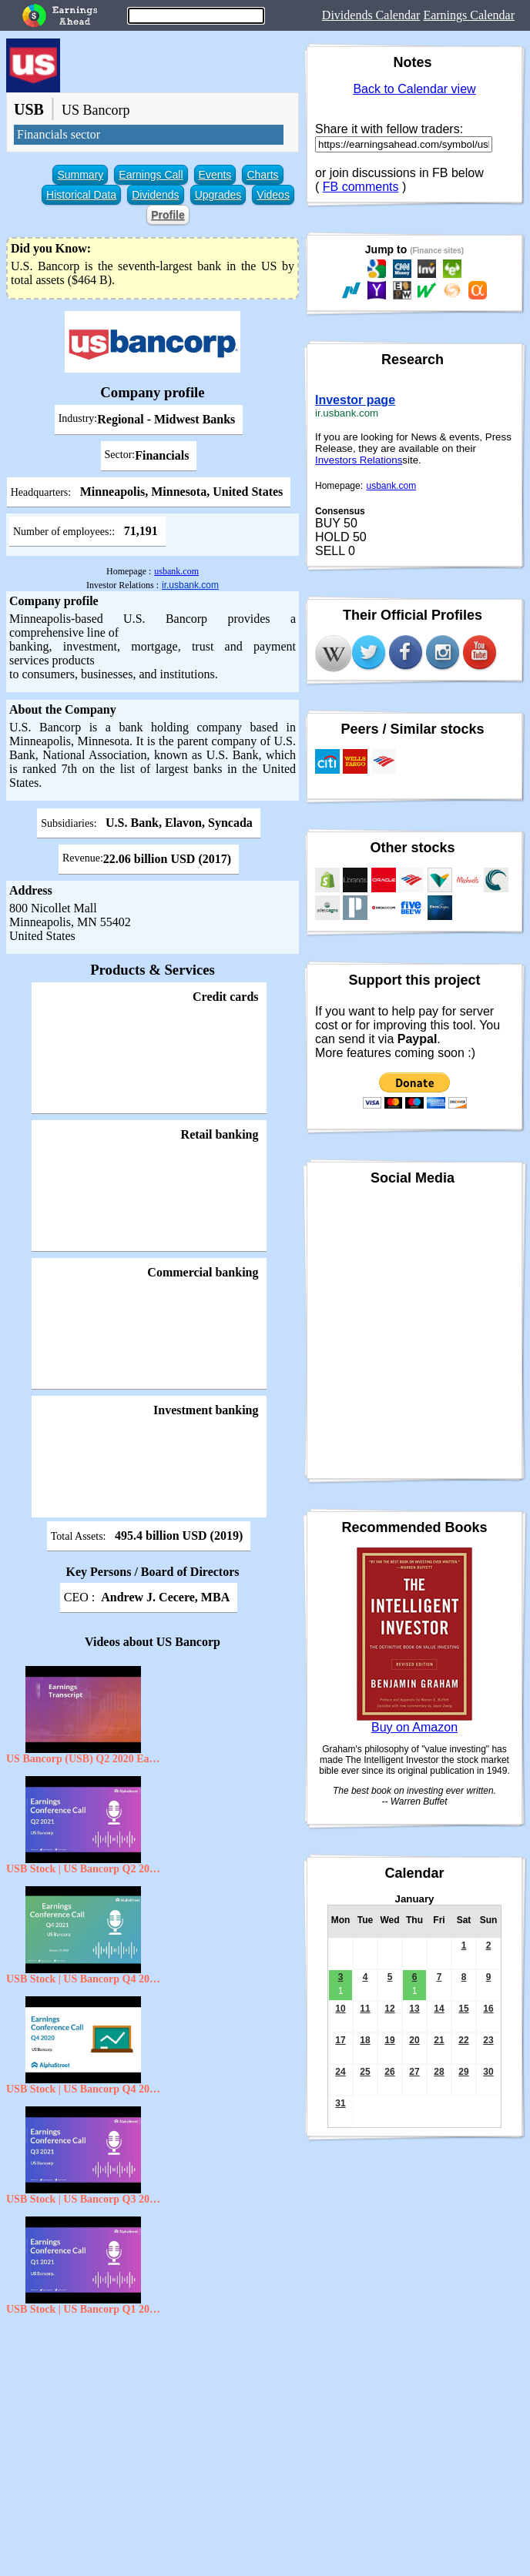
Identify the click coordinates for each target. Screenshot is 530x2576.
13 (414, 2008)
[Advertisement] (152, 2434)
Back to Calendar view (414, 88)
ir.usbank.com (190, 585)
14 (439, 2008)
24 (340, 2071)
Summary (80, 174)
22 (463, 2040)
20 (414, 2040)
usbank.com (176, 571)
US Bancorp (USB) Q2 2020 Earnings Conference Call (83, 1759)
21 (439, 2040)
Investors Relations (358, 460)
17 (340, 2040)
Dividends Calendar (371, 15)
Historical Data (81, 194)
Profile (168, 214)
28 (439, 2071)
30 (488, 2071)
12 (389, 2008)
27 (414, 2071)
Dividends (155, 194)
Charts (262, 174)
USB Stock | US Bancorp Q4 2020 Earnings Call (83, 2089)
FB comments (361, 186)
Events (215, 174)
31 (340, 2103)
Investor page (355, 399)
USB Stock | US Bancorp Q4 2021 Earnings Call (83, 1979)
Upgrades (218, 194)
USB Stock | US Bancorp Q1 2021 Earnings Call (83, 2309)
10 (340, 2008)
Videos (273, 194)
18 (365, 2040)
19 (389, 2040)
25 (365, 2071)
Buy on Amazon (414, 1727)
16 (488, 2008)
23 (488, 2040)
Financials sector (58, 134)
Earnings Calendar (469, 15)
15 (463, 2008)
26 (389, 2071)
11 (365, 2008)
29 (463, 2071)
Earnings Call (151, 174)
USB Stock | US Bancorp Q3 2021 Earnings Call (83, 2199)
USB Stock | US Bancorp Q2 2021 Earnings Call (83, 1869)
